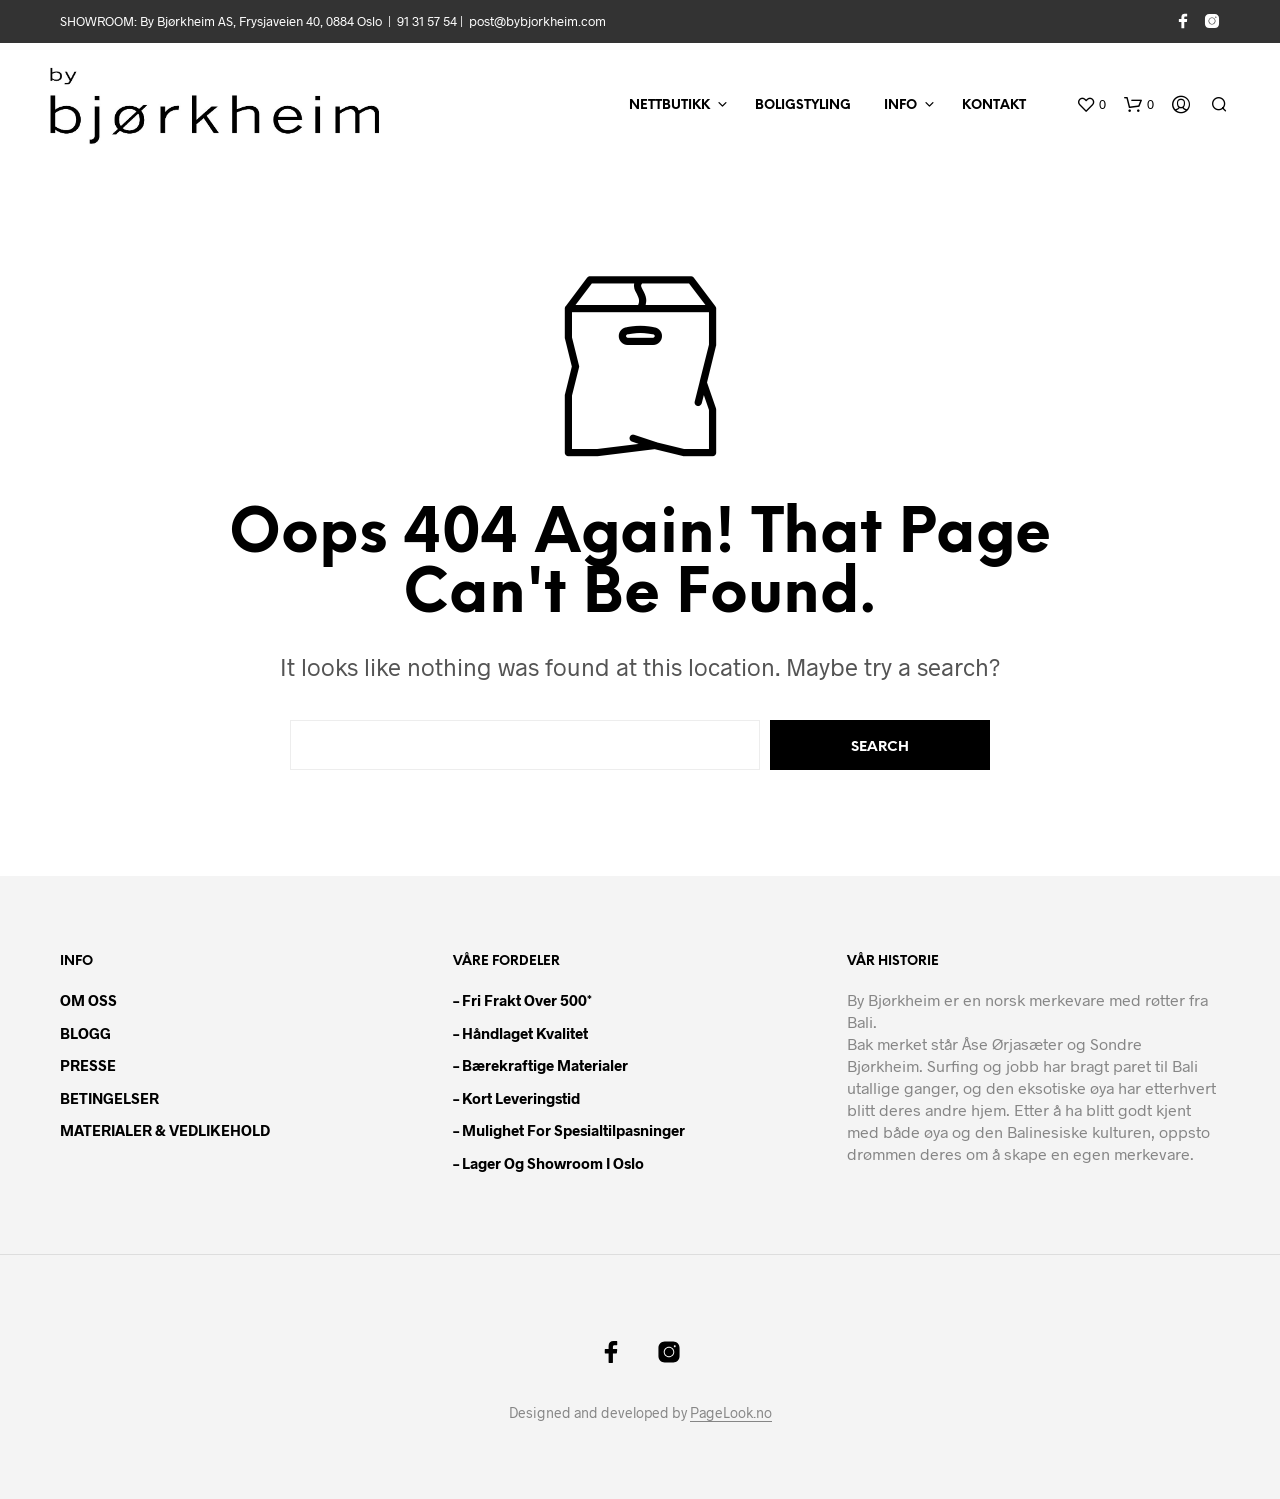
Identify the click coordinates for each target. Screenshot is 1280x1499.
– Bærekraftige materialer (540, 1065)
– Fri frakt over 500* (522, 1000)
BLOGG (85, 1033)
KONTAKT (994, 105)
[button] (1091, 105)
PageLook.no (731, 1413)
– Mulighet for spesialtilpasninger (569, 1130)
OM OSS (88, 1000)
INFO (900, 105)
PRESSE (88, 1065)
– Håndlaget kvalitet (520, 1033)
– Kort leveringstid (516, 1098)
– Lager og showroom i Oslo (548, 1163)
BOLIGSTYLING (803, 105)
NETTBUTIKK (669, 105)
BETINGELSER (109, 1098)
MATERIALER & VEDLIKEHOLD (165, 1130)
